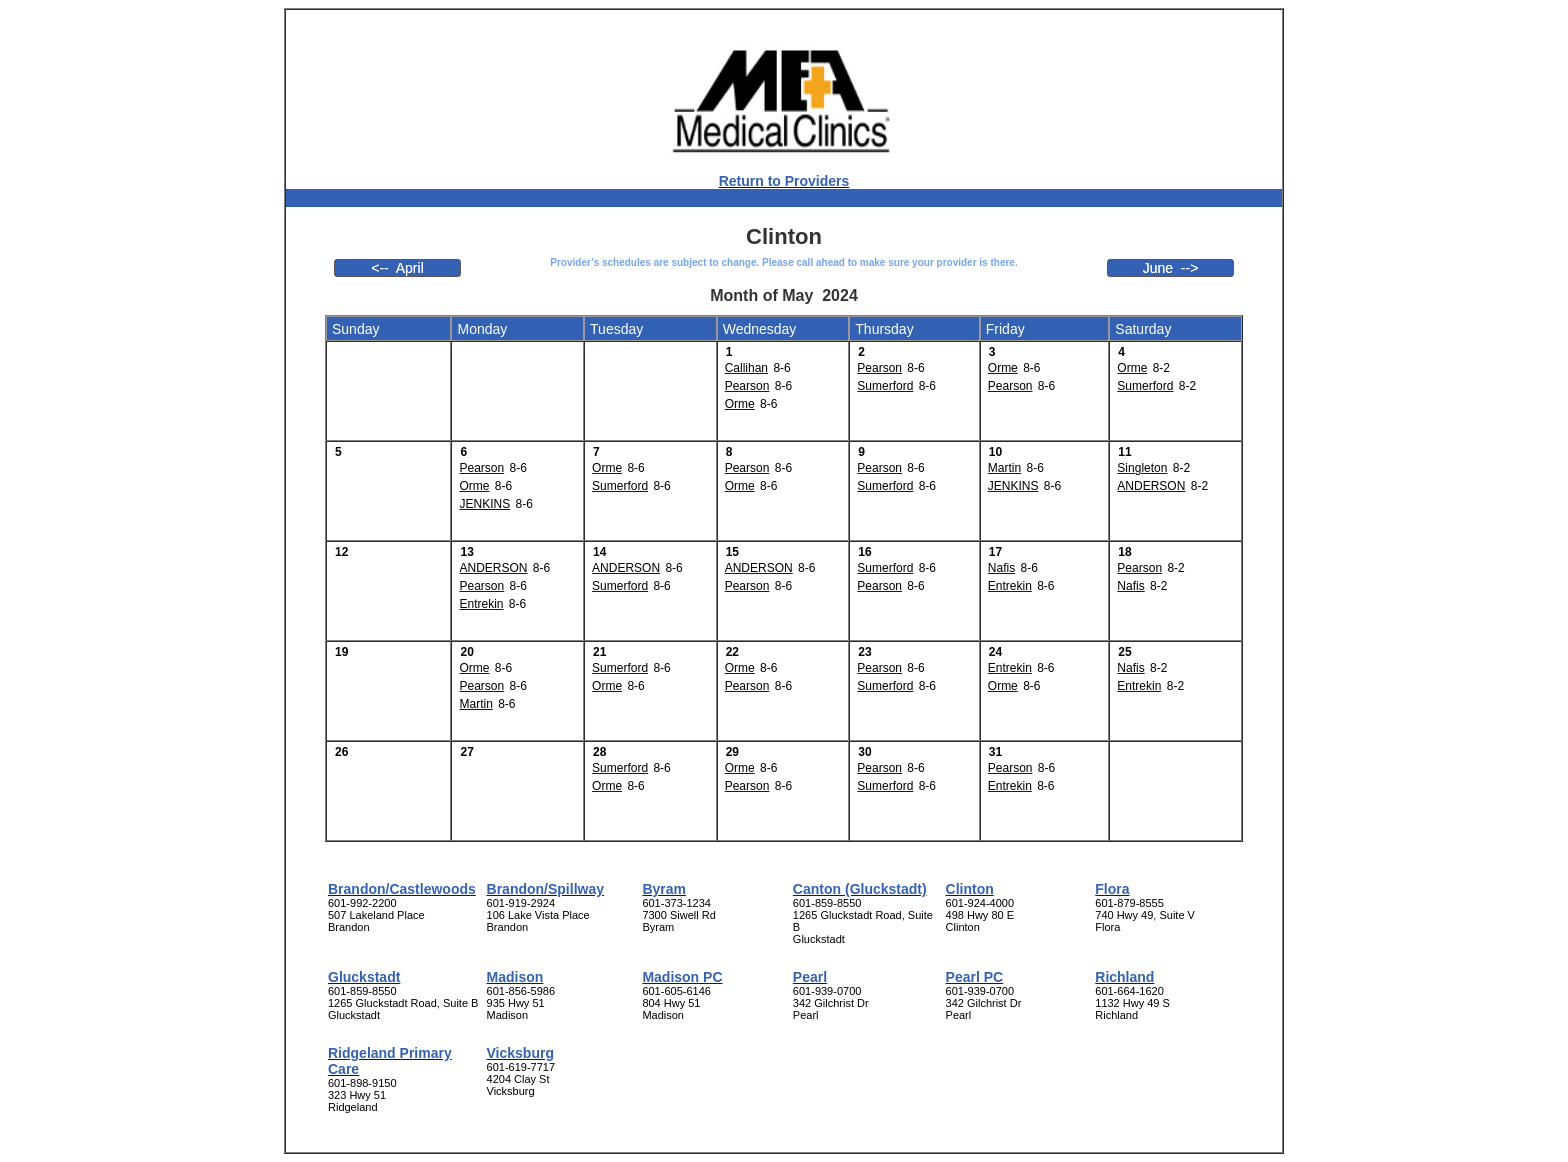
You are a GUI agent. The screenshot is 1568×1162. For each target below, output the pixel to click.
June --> (1171, 268)
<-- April (397, 268)
